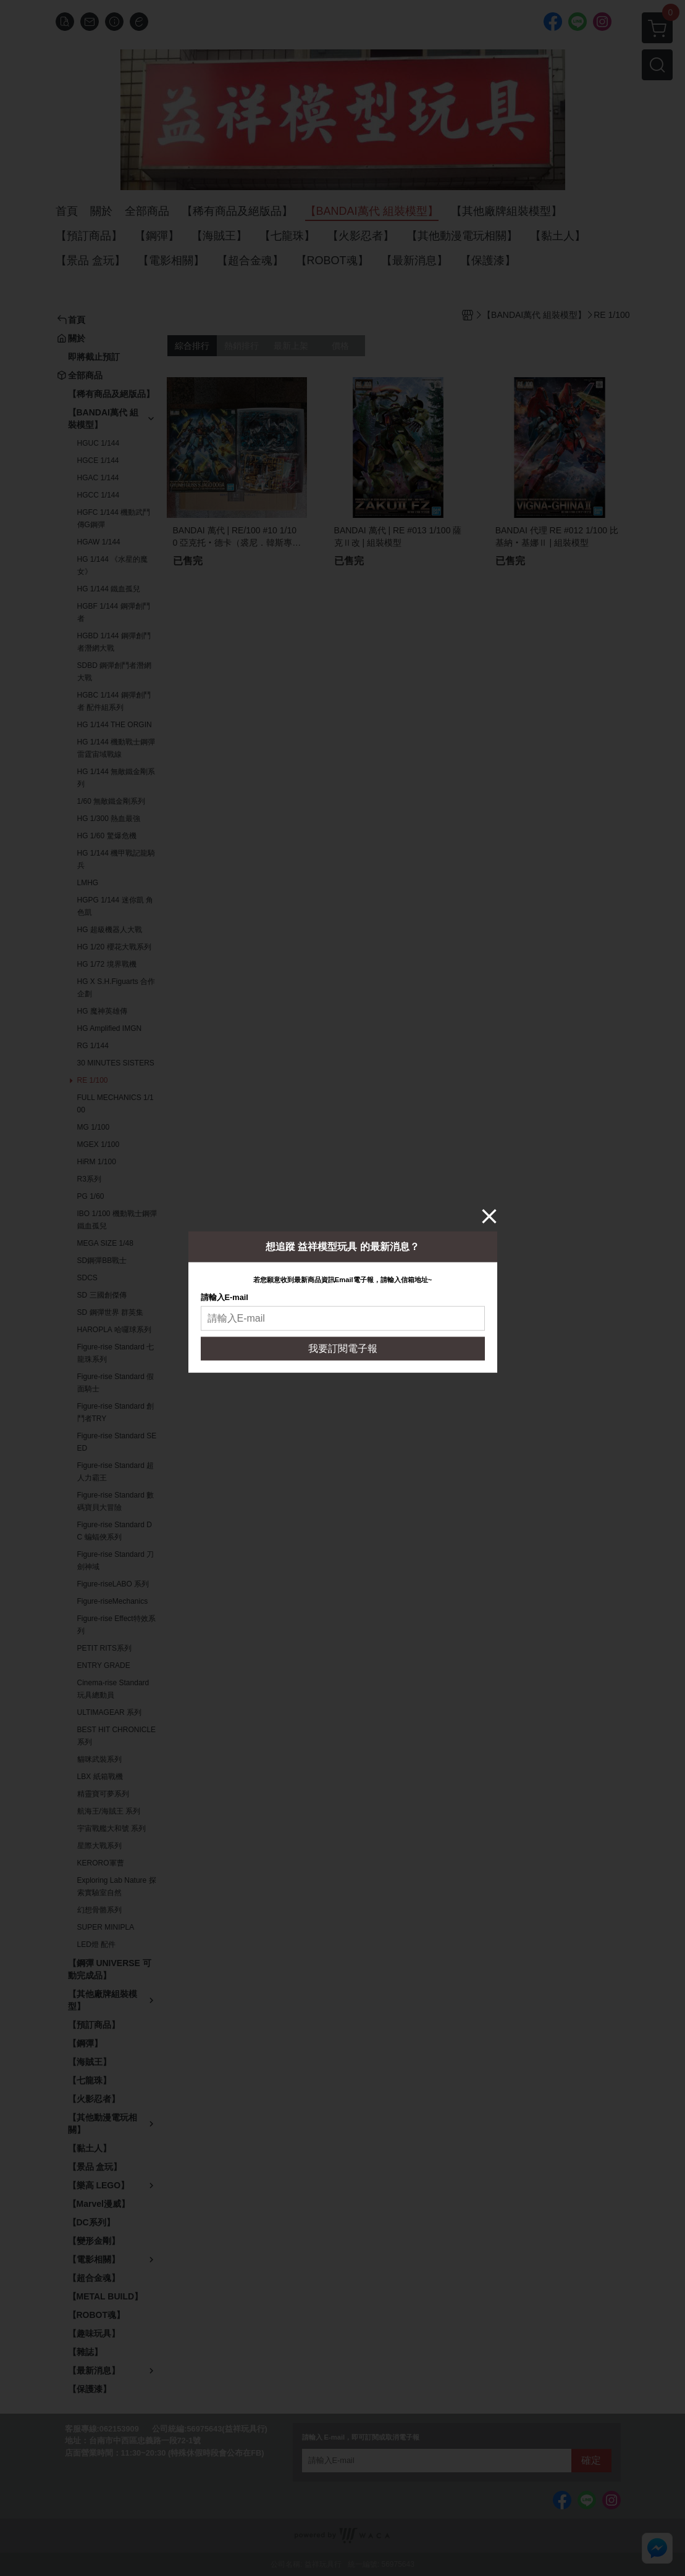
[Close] (489, 1215)
